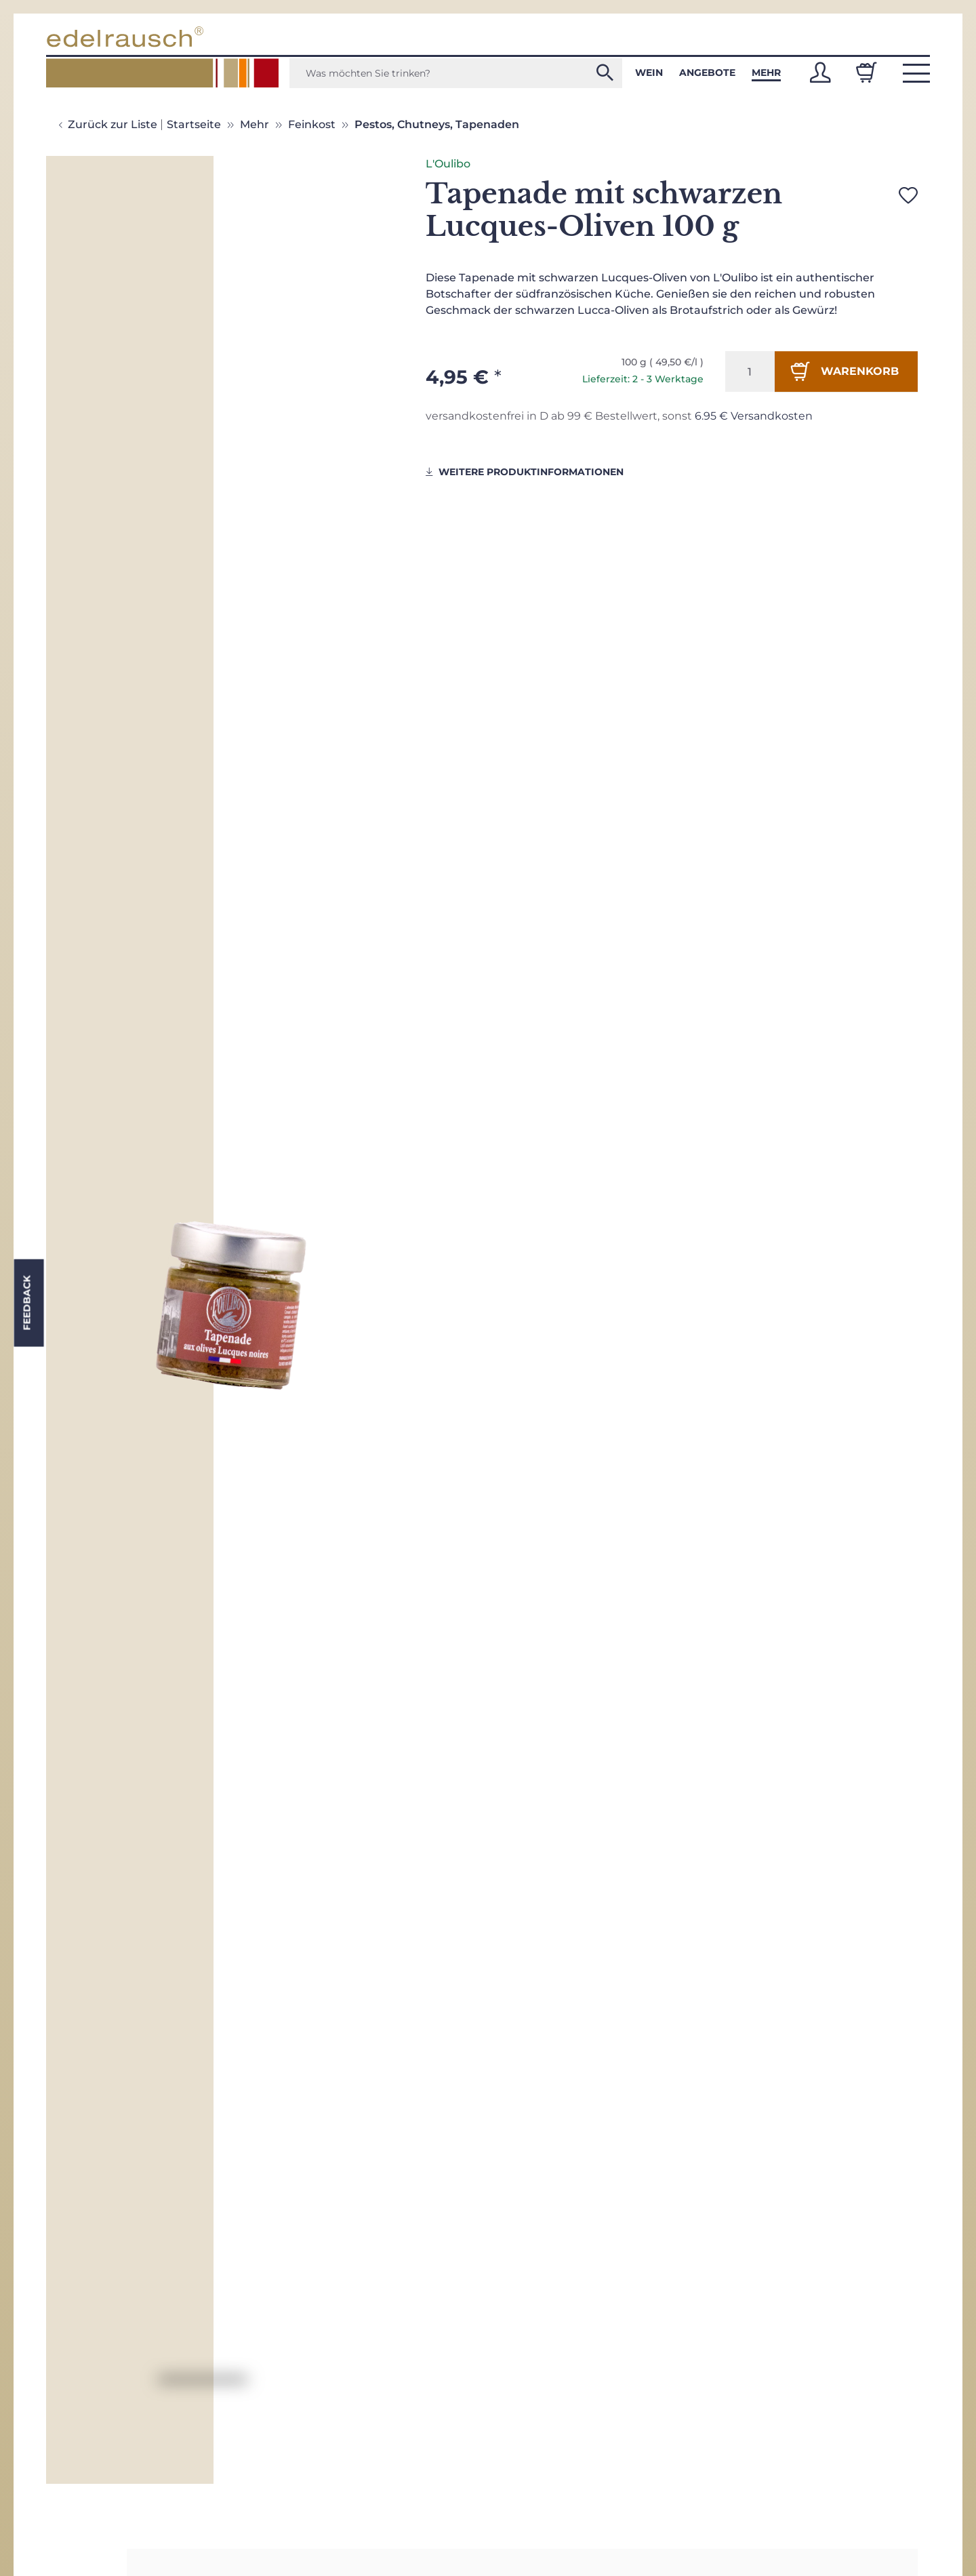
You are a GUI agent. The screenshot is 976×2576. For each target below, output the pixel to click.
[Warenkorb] (866, 72)
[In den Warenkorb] (846, 371)
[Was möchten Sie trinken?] (455, 73)
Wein (649, 72)
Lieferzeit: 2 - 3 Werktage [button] (643, 379)
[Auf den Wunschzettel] (908, 195)
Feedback (26, 1303)
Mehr (766, 72)
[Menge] (750, 371)
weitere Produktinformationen (525, 472)
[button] (820, 72)
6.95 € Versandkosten (754, 415)
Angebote (707, 72)
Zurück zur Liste (112, 124)
